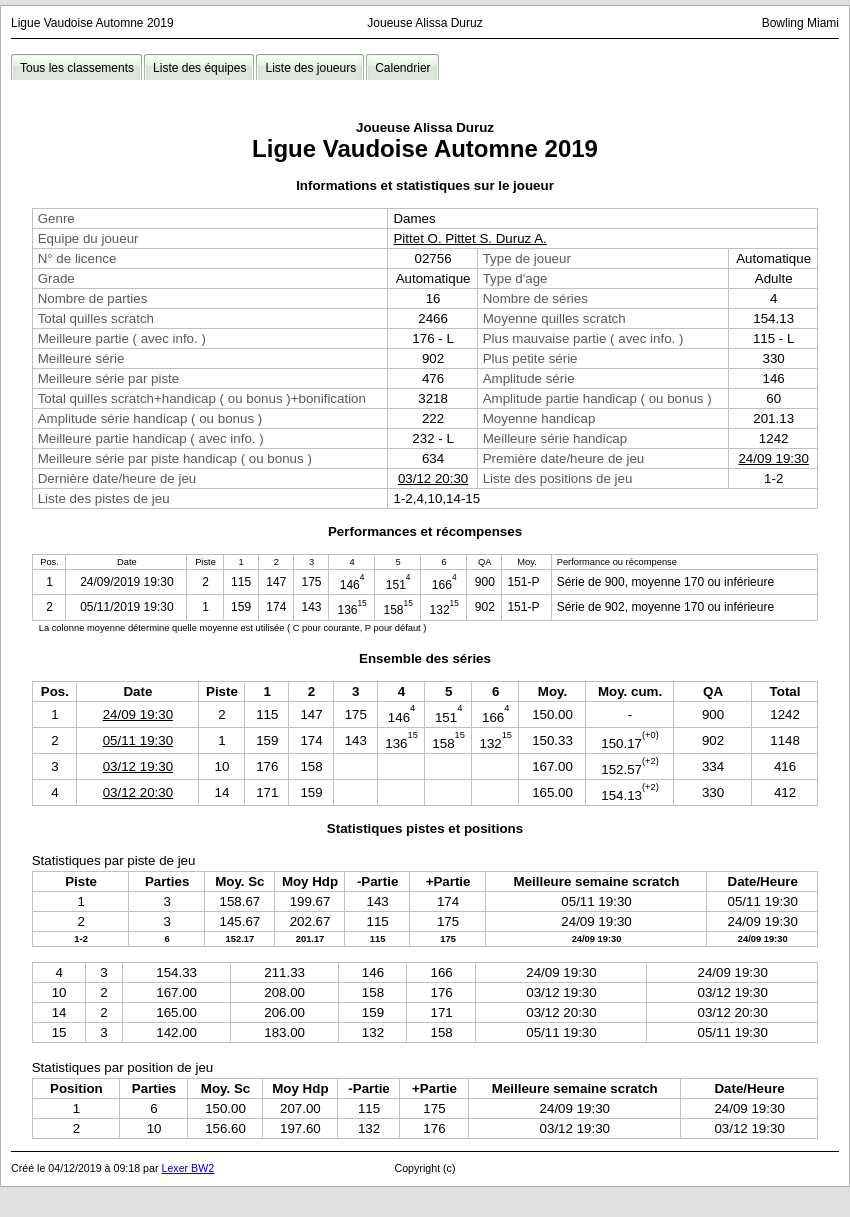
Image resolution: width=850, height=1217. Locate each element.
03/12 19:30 (138, 766)
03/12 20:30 (433, 478)
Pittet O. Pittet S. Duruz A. (469, 238)
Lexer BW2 (187, 1168)
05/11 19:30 (138, 740)
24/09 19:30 (773, 458)
